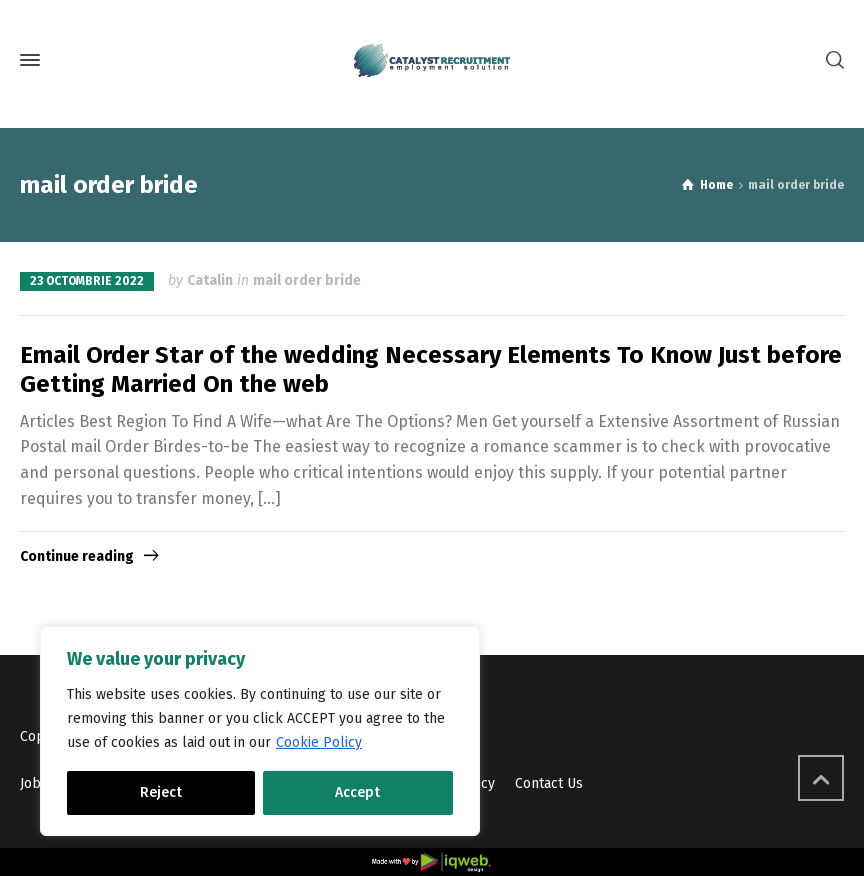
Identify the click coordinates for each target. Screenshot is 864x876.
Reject (161, 792)
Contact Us (549, 783)
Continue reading (77, 556)
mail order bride (307, 280)
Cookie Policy (319, 742)
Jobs (34, 783)
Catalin (210, 280)
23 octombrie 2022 (87, 281)
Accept (357, 792)
